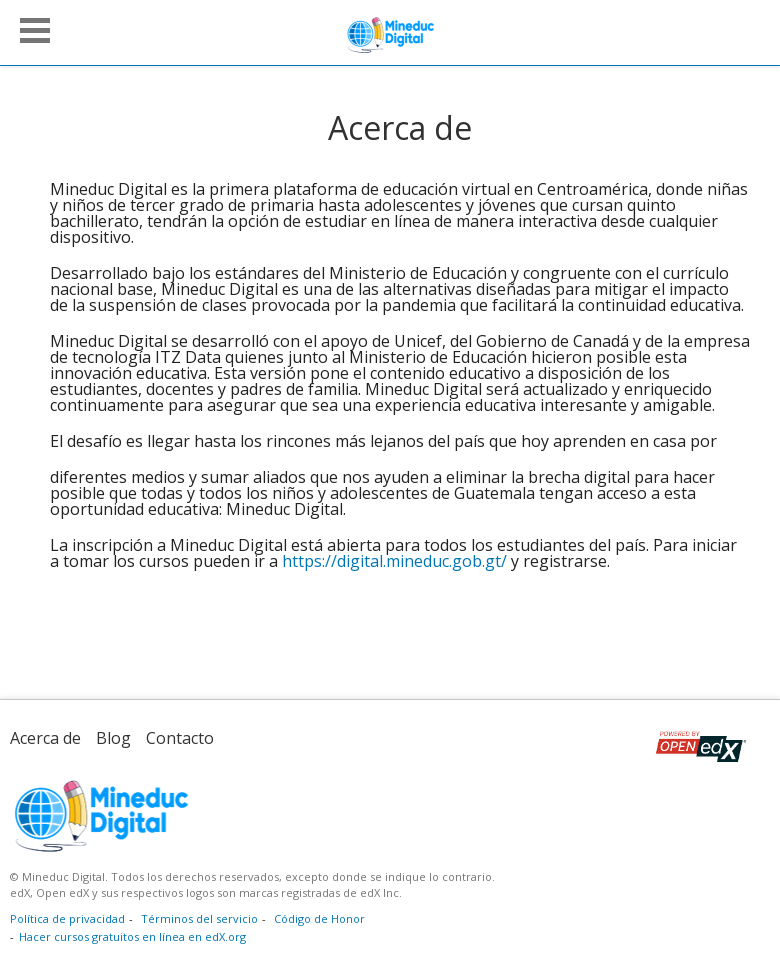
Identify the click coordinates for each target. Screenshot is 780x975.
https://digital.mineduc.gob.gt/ (394, 561)
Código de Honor (319, 918)
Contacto (180, 738)
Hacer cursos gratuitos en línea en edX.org (132, 936)
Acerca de (45, 738)
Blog (113, 738)
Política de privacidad (67, 918)
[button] (35, 30)
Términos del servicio (199, 918)
